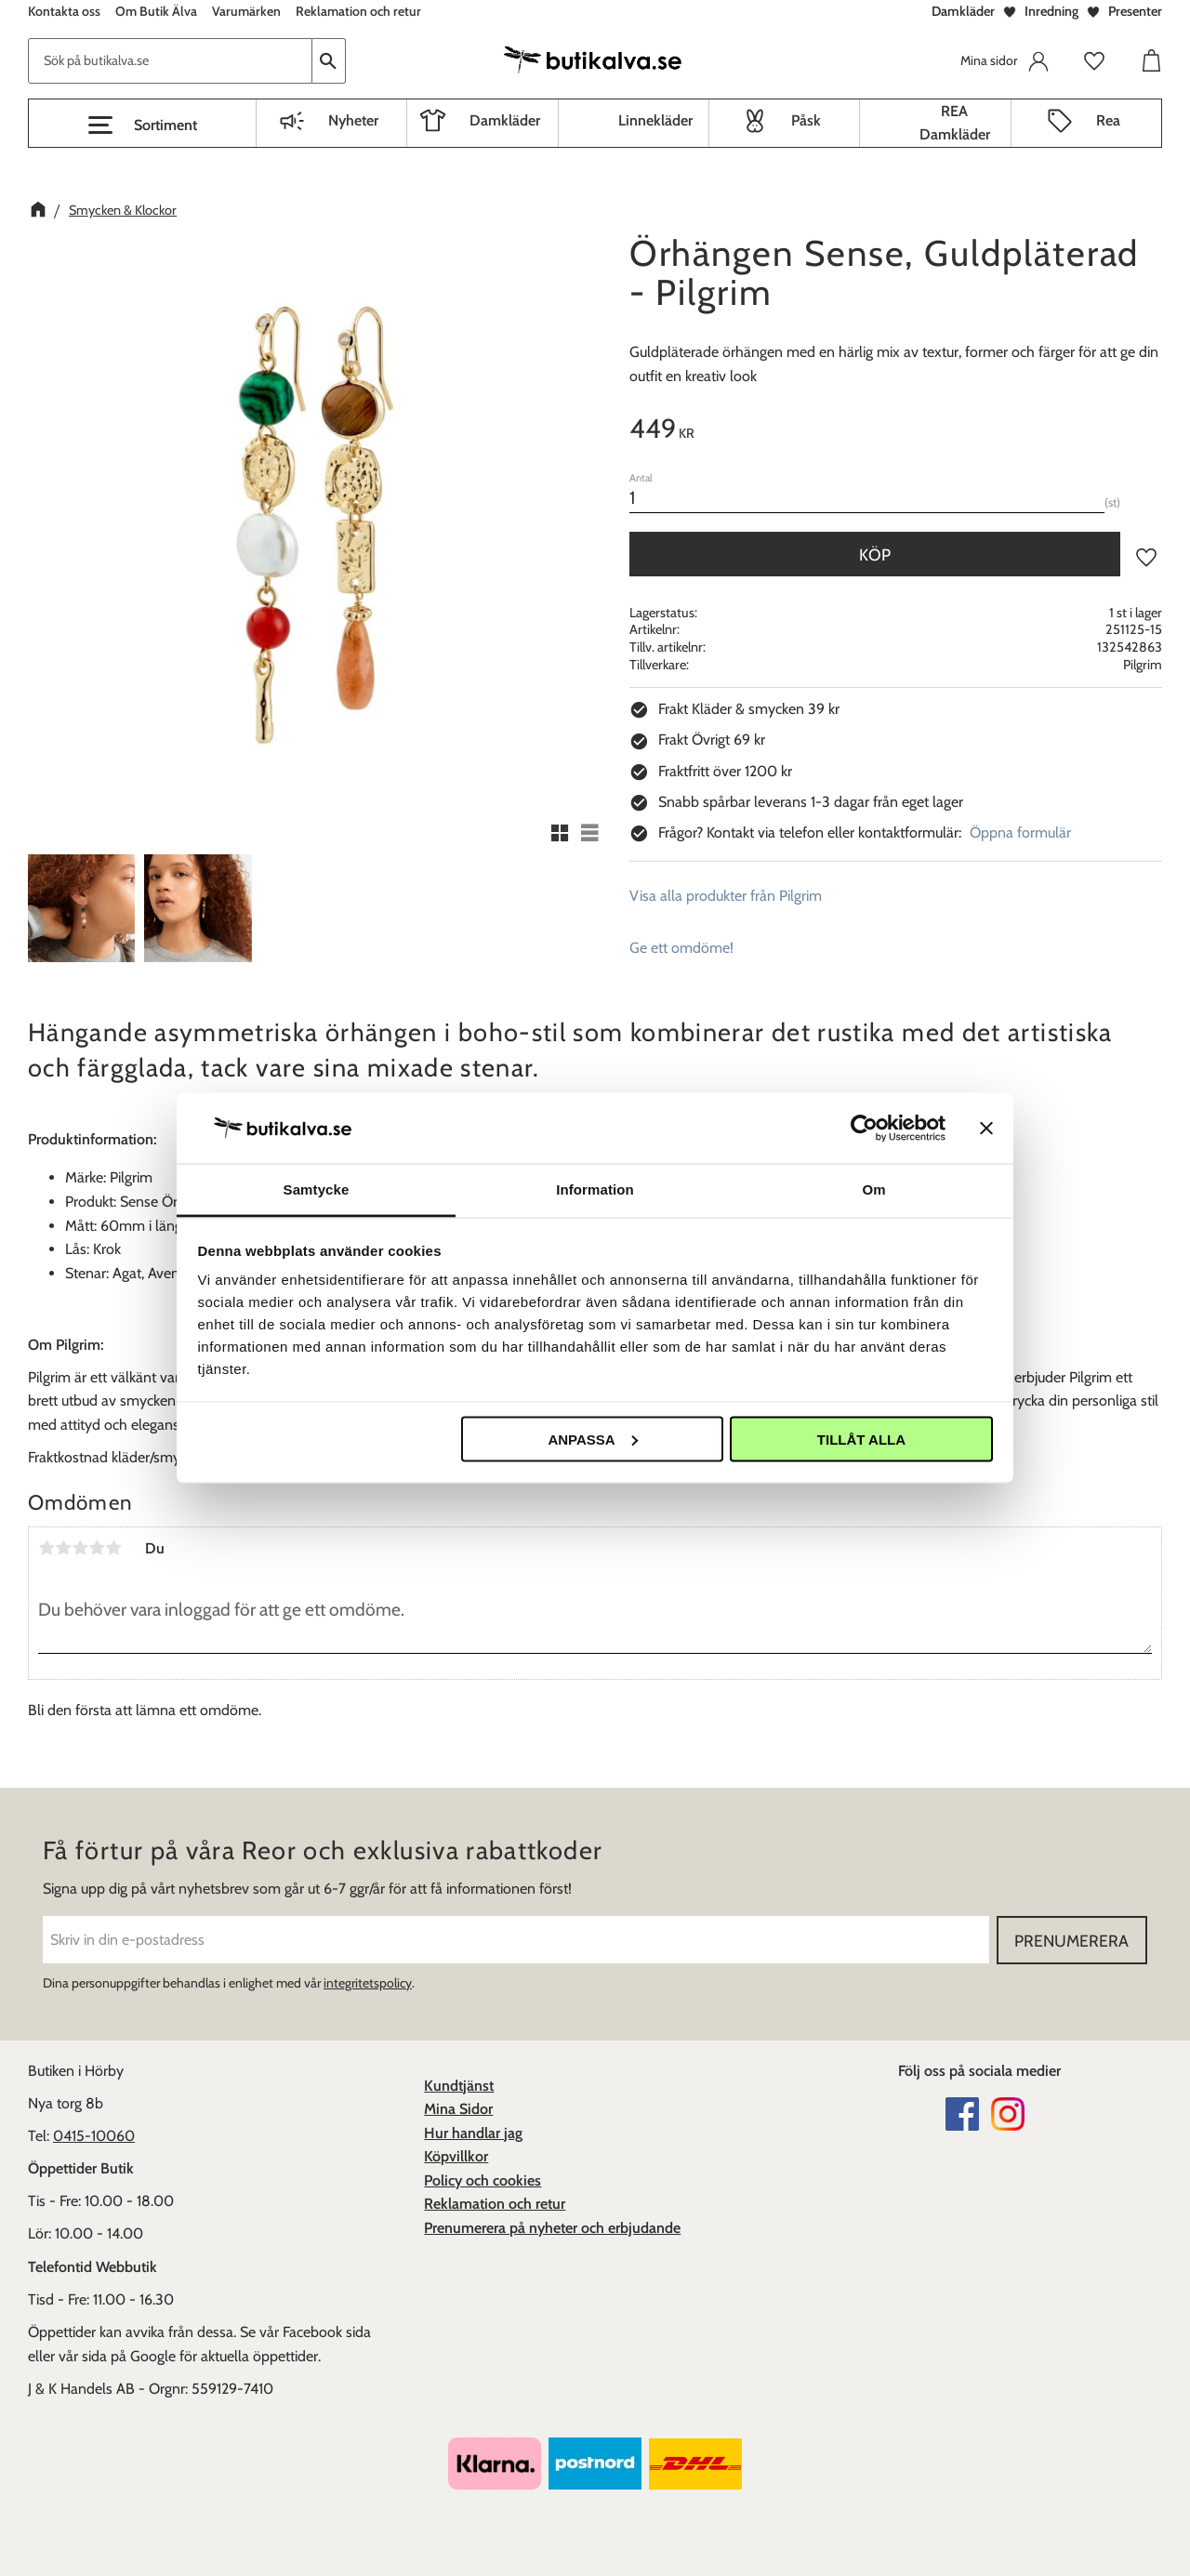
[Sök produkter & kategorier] (170, 61)
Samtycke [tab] (317, 1189)
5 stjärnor (113, 1547)
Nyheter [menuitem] (353, 120)
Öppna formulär (1020, 832)
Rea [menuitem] (1108, 120)
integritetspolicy (368, 1983)
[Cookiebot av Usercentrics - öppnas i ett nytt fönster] (864, 1128)
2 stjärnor (63, 1547)
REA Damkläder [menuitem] (954, 123)
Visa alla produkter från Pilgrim (725, 896)
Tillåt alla (861, 1439)
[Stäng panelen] (986, 1127)
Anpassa (592, 1439)
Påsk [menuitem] (806, 120)
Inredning (1051, 11)
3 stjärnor (80, 1547)
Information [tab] (595, 1189)
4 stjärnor (96, 1547)
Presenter (1135, 11)
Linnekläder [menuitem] (655, 120)
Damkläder (963, 11)
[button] (142, 125)
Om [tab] (873, 1189)
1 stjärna (46, 1547)
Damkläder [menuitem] (504, 120)
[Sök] (329, 61)
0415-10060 (94, 2136)
